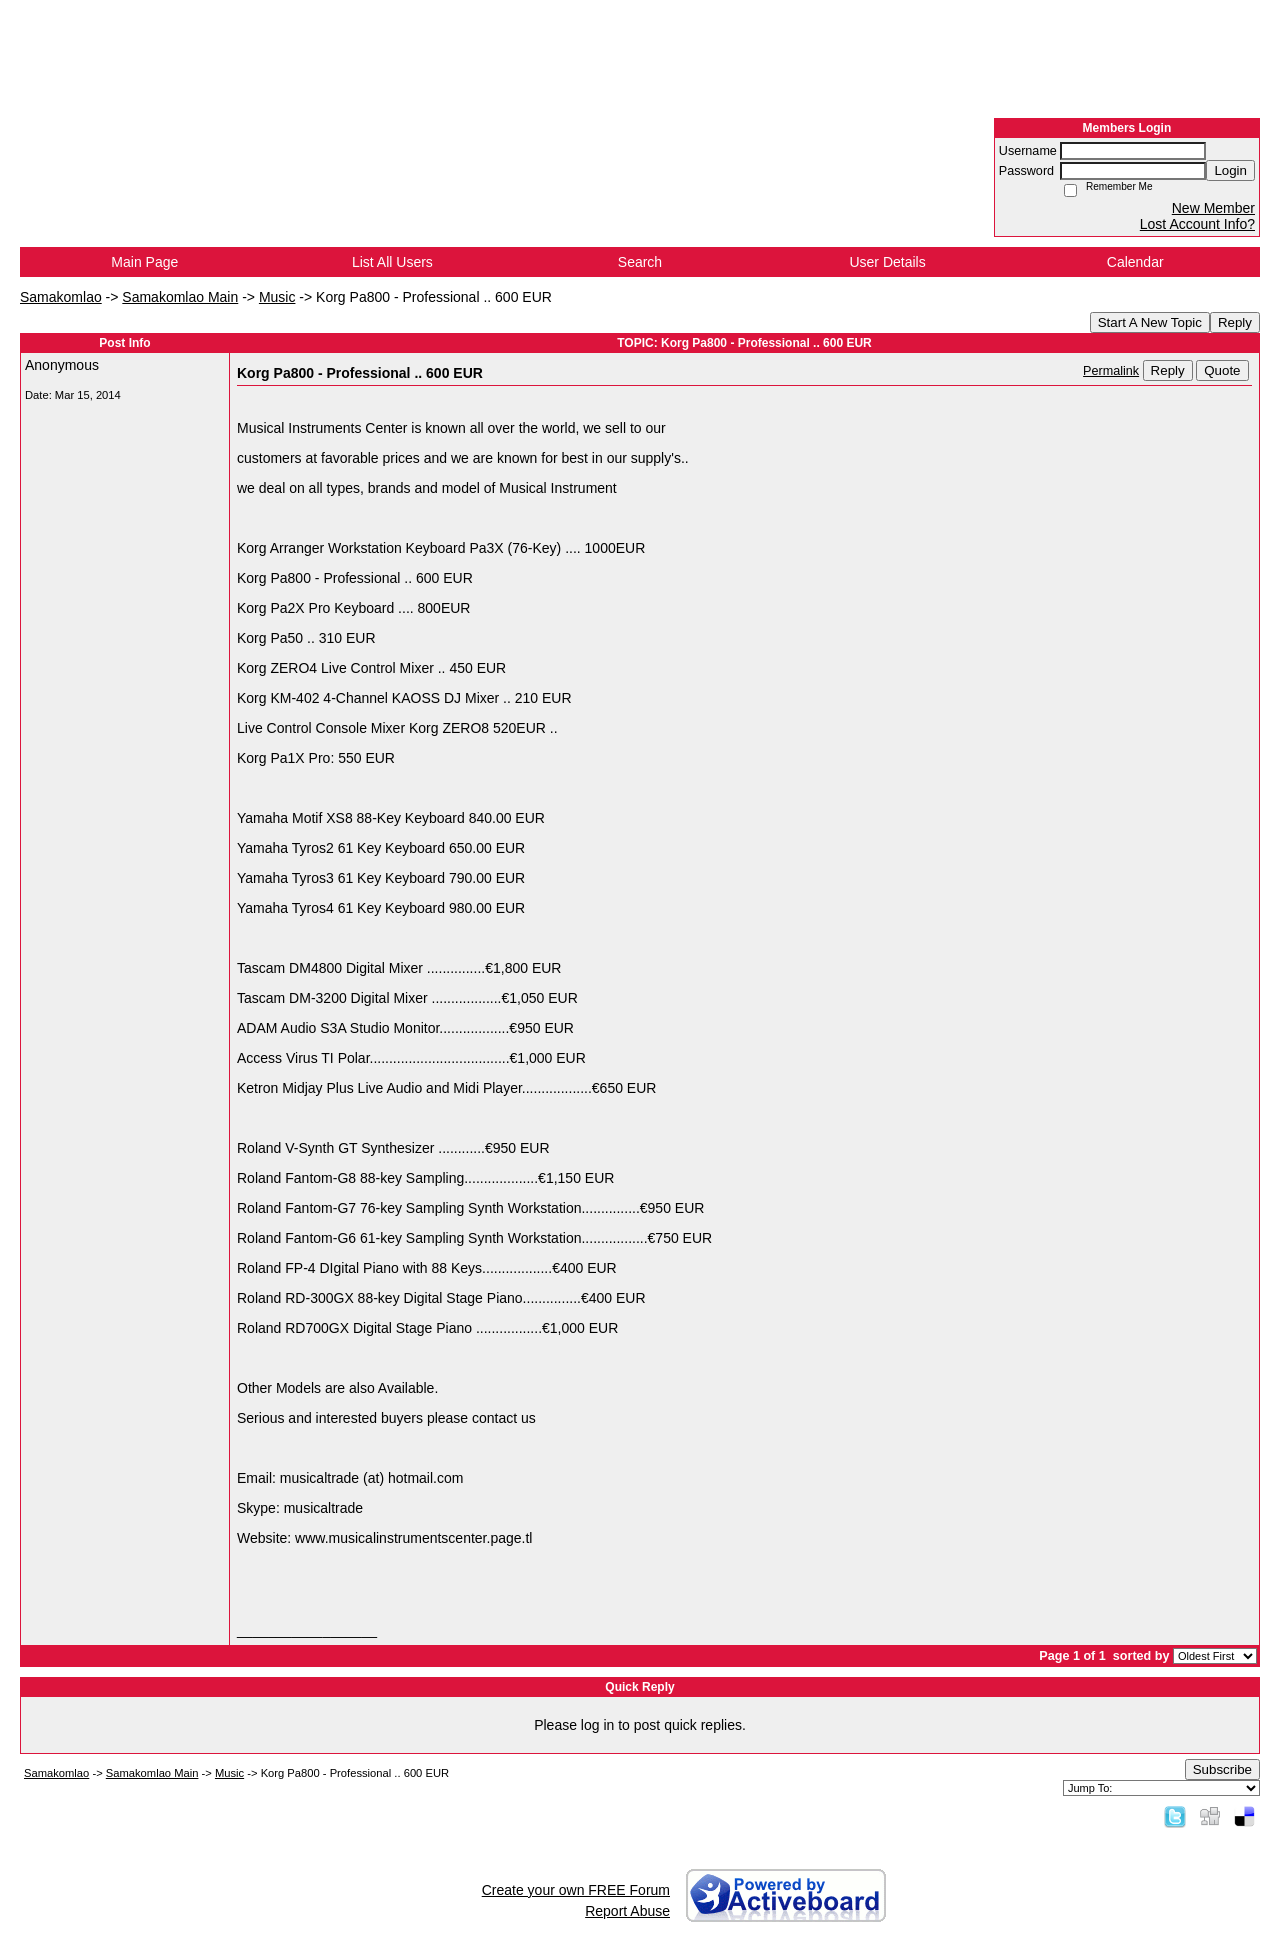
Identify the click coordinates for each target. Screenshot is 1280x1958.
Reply (1235, 322)
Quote (1222, 370)
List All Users (392, 262)
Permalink (1111, 371)
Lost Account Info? (1197, 224)
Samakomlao (61, 297)
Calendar (1135, 262)
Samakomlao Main (180, 297)
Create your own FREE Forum (576, 1890)
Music (277, 297)
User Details (887, 262)
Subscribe (1222, 1769)
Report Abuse (627, 1911)
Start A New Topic (1150, 322)
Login (1230, 170)
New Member (1213, 208)
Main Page (144, 262)
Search (640, 262)
